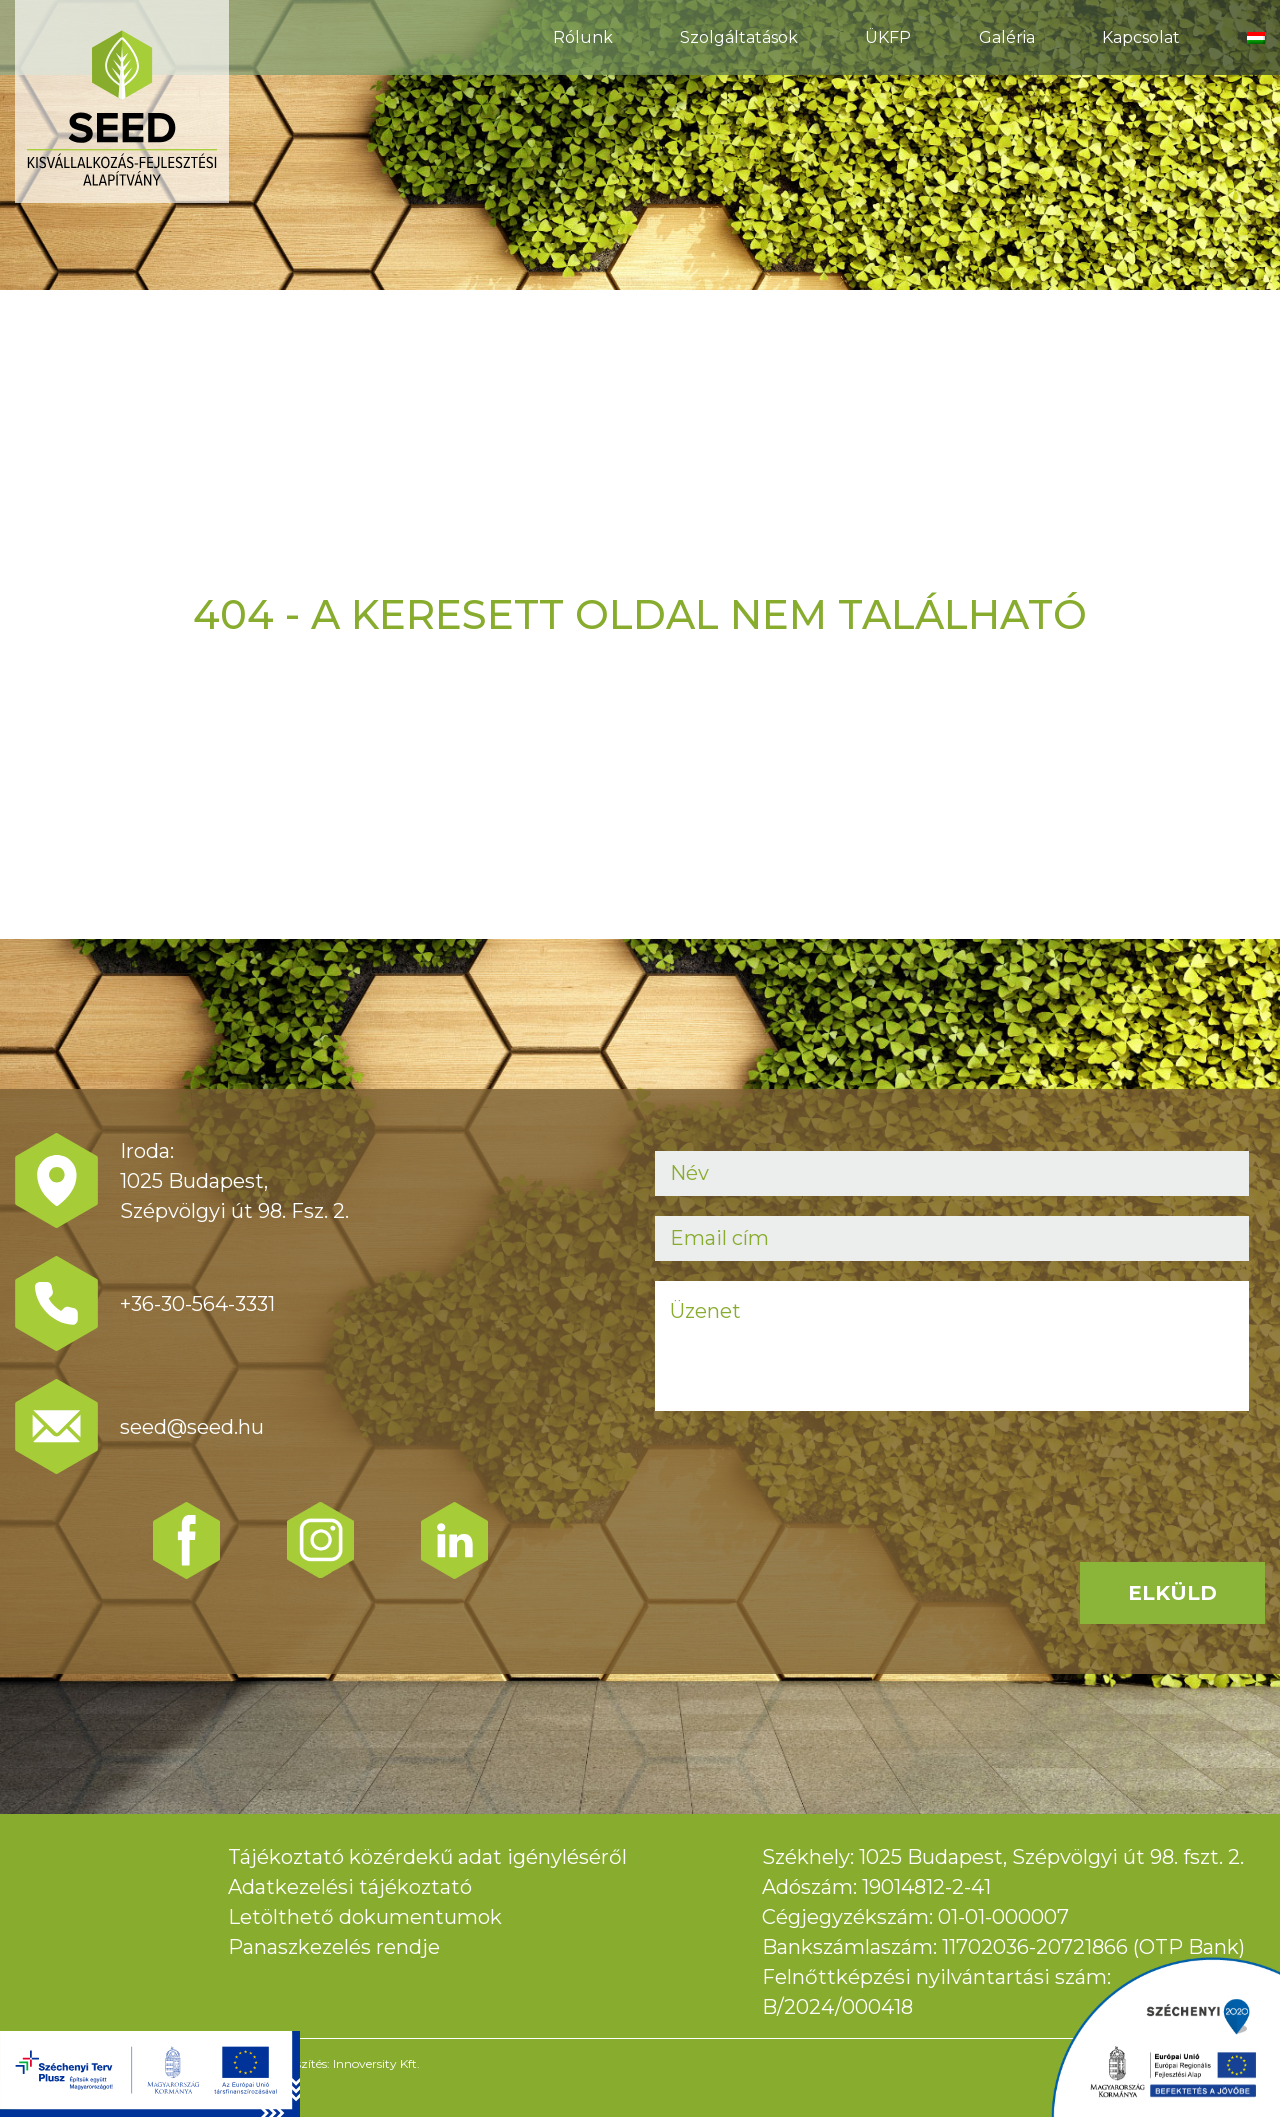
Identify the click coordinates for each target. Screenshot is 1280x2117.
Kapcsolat (1141, 37)
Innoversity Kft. (376, 2063)
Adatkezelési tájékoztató (350, 1887)
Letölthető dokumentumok (365, 1917)
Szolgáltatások (739, 37)
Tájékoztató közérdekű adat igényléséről (427, 1857)
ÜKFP (888, 37)
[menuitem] (1256, 38)
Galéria (1007, 37)
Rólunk (583, 37)
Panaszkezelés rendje (334, 1947)
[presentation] (807, 1470)
